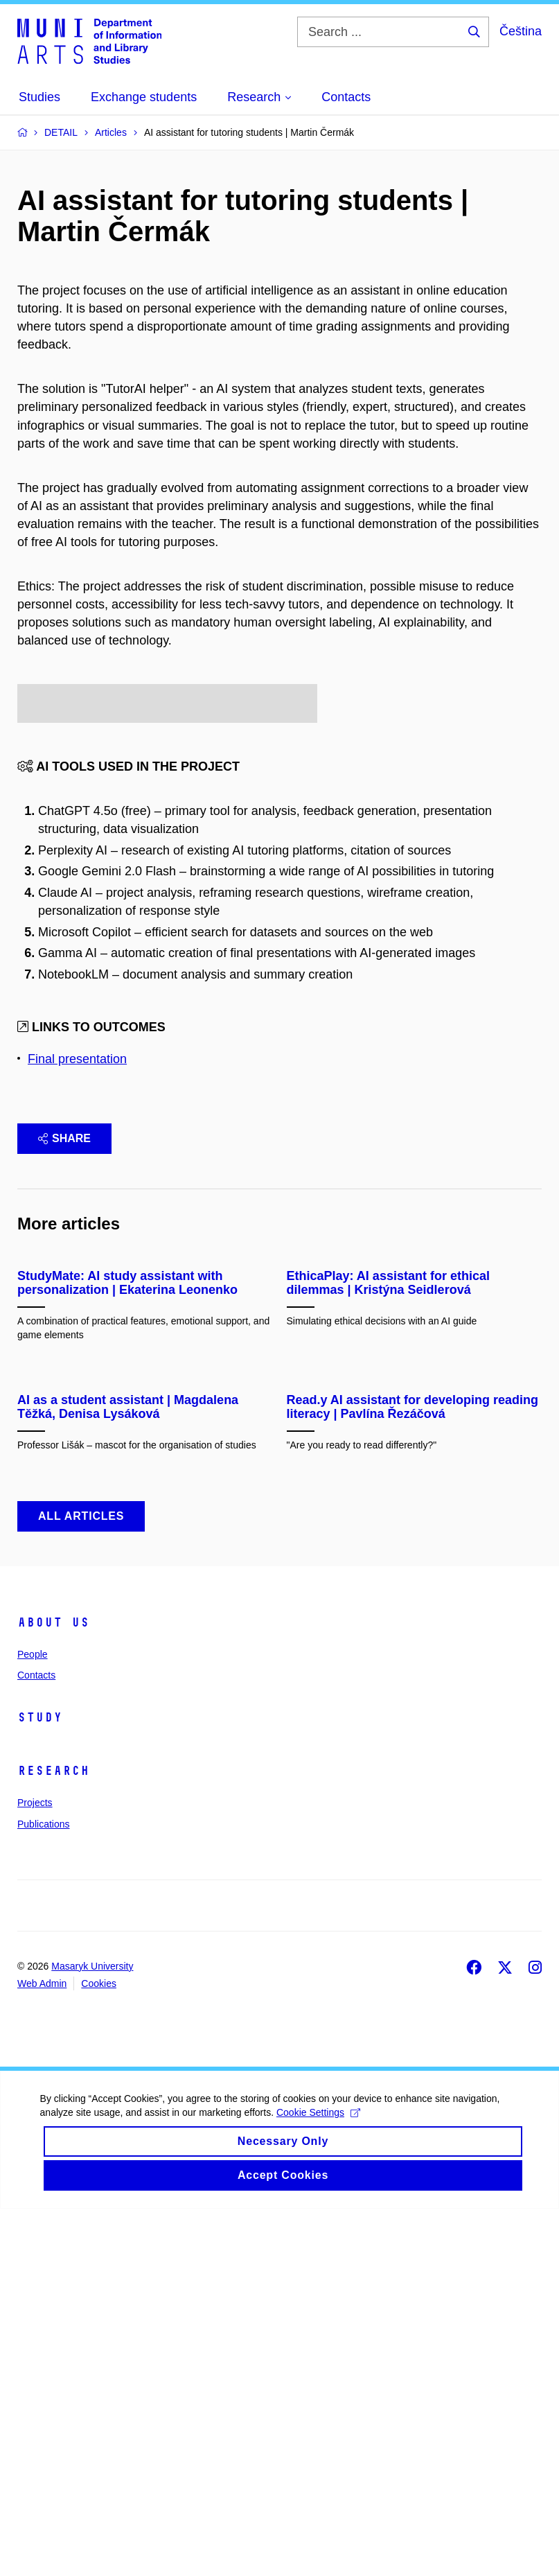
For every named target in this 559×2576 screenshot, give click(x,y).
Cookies (98, 2350)
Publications (43, 2190)
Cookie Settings (320, 2491)
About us (53, 1989)
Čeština (520, 31)
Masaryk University (92, 2332)
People (32, 2020)
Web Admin (41, 2350)
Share (64, 1277)
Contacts (36, 2041)
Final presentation (77, 1197)
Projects (35, 2169)
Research (53, 2138)
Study (39, 2084)
